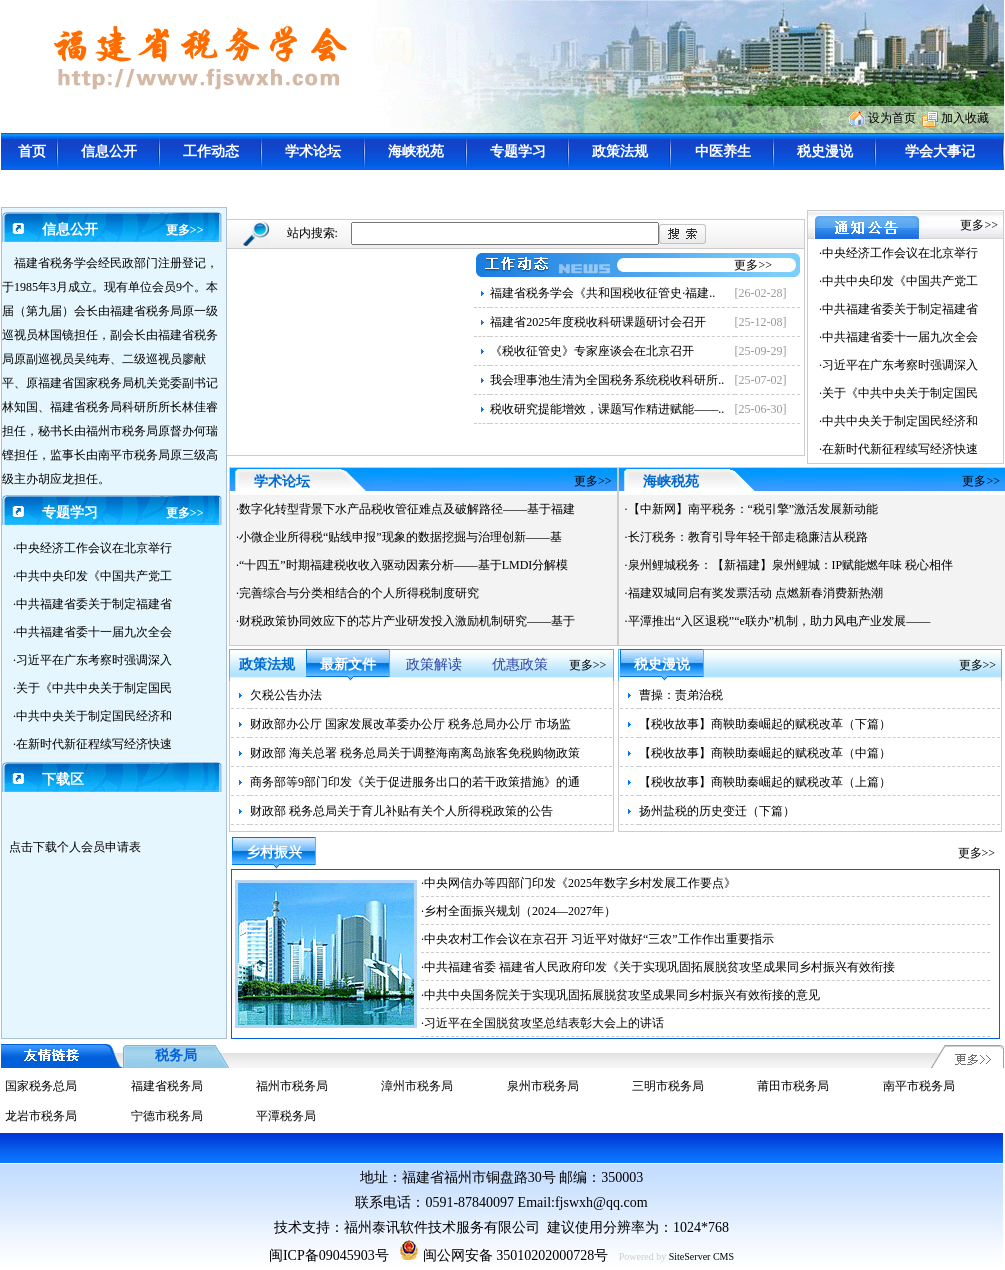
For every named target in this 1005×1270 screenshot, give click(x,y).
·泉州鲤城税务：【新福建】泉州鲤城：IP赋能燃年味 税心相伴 (789, 565)
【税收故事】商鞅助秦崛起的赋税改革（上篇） (765, 782)
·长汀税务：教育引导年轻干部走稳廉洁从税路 (746, 537)
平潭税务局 (286, 1116)
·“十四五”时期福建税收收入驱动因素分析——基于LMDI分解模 (402, 565)
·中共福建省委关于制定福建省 (92, 604)
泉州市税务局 (543, 1086)
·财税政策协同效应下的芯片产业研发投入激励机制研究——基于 (405, 621)
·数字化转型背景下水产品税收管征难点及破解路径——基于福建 (405, 509)
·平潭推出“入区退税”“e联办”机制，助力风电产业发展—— (778, 621)
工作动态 (211, 151)
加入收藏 (965, 118)
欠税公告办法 (286, 695)
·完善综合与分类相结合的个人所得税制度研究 (357, 593)
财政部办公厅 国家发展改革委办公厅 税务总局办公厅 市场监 (410, 724)
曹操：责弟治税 (681, 695)
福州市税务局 (292, 1086)
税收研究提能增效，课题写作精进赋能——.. (607, 409)
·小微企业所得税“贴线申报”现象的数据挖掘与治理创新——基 (399, 537)
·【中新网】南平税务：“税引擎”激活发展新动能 (752, 509)
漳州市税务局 (417, 1086)
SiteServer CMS (701, 1256)
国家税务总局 (41, 1086)
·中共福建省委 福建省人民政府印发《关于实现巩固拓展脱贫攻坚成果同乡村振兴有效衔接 (658, 967)
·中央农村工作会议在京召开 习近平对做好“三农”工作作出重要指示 (597, 939)
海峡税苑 (416, 151)
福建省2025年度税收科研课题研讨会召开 (598, 322)
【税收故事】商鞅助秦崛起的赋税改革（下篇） (765, 724)
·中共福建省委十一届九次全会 (92, 632)
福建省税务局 (167, 1086)
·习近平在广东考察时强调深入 (92, 660)
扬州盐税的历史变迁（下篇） (717, 811)
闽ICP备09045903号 (329, 1255)
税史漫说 (825, 151)
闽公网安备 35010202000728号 (503, 1255)
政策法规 (620, 151)
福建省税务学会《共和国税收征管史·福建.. (602, 293)
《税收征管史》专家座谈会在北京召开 (592, 351)
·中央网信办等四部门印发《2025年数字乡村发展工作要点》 (578, 883)
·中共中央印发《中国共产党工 (92, 576)
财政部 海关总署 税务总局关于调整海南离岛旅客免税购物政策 (415, 753)
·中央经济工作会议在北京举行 (92, 548)
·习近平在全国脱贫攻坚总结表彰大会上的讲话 (542, 1023)
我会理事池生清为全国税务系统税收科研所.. (607, 380)
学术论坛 (313, 151)
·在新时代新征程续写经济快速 (92, 744)
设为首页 (892, 118)
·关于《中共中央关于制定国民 (92, 688)
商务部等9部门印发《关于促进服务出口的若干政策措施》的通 (415, 782)
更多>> (185, 230)
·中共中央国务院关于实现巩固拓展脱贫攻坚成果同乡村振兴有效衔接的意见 (620, 995)
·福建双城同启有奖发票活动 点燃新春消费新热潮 (754, 593)
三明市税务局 (668, 1086)
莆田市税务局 (793, 1086)
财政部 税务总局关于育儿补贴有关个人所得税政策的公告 (401, 811)
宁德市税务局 (167, 1116)
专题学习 (518, 151)
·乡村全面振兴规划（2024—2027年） (518, 911)
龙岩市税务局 (41, 1116)
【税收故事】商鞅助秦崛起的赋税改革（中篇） (765, 753)
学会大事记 (940, 151)
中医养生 (723, 151)
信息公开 (109, 151)
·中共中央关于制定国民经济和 (92, 716)
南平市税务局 (919, 1086)
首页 (32, 151)
